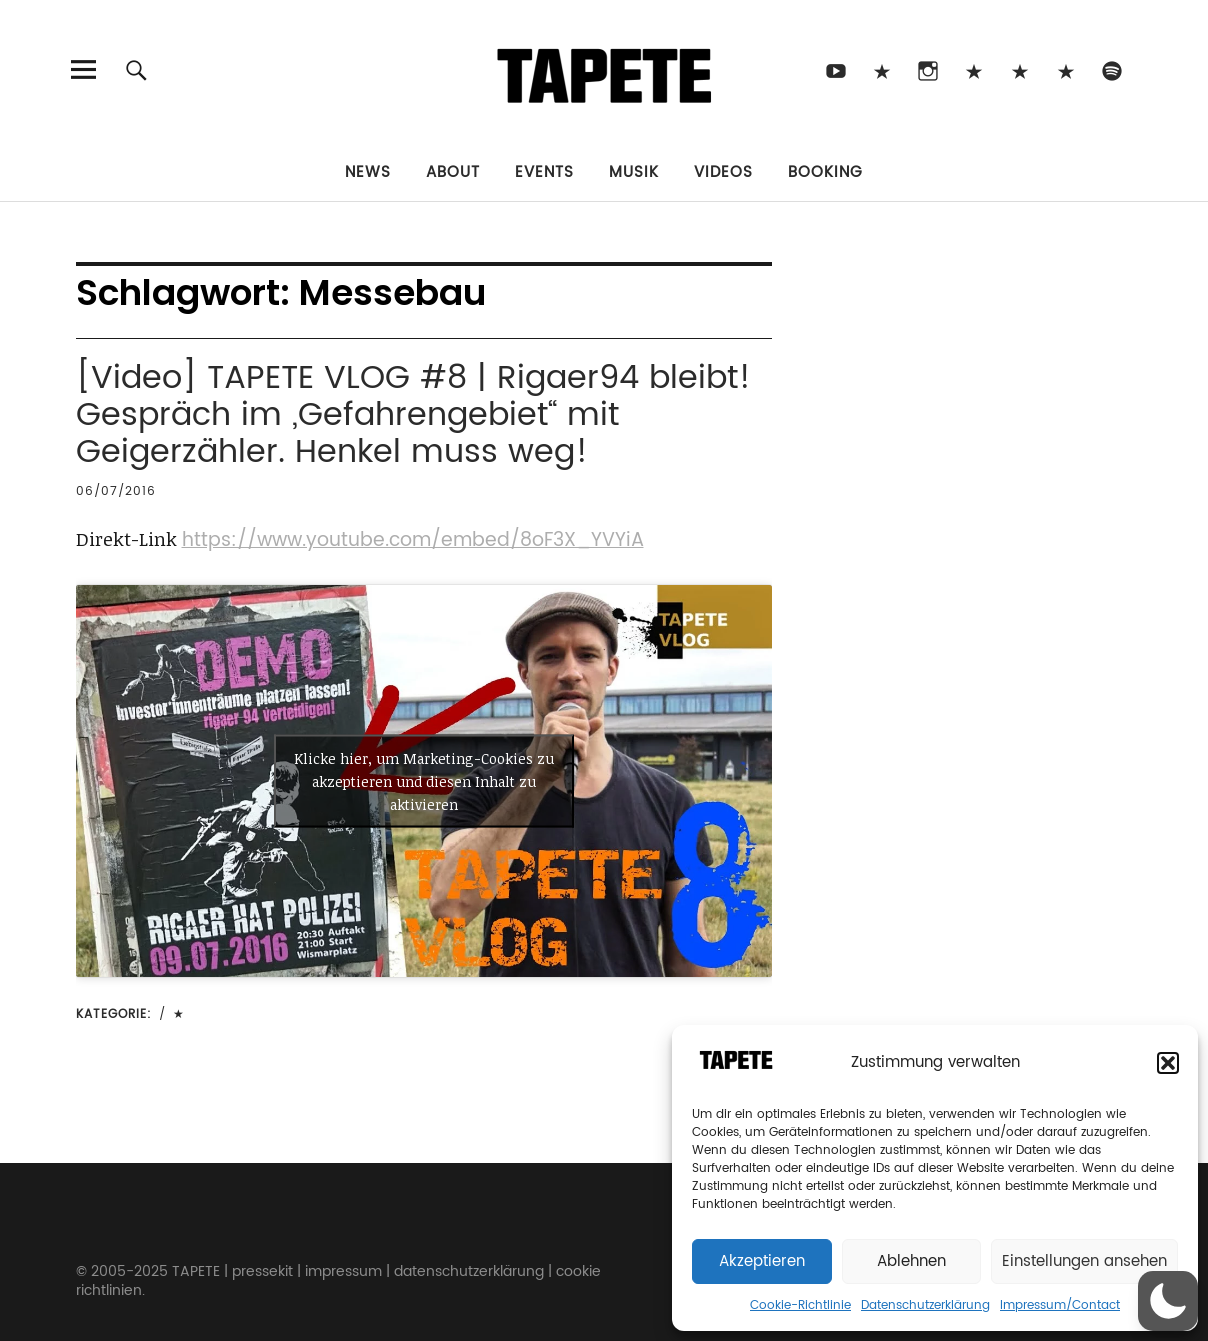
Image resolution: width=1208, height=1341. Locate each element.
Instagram (928, 69)
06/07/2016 (116, 491)
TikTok (882, 69)
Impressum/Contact (1060, 1305)
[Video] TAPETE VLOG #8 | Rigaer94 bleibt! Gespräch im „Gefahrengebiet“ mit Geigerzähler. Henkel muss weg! (413, 415)
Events (544, 172)
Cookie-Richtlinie (800, 1305)
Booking (825, 172)
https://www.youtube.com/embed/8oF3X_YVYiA (413, 540)
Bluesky (974, 69)
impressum (343, 1271)
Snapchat (1020, 69)
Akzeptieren (762, 1261)
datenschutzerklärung (469, 1271)
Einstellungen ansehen (1084, 1261)
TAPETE (196, 1271)
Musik (634, 172)
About (453, 172)
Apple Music (1066, 69)
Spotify (1112, 69)
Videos (723, 172)
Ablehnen (911, 1261)
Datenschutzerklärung (925, 1305)
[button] (1168, 1063)
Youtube (836, 69)
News (368, 172)
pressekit (262, 1271)
